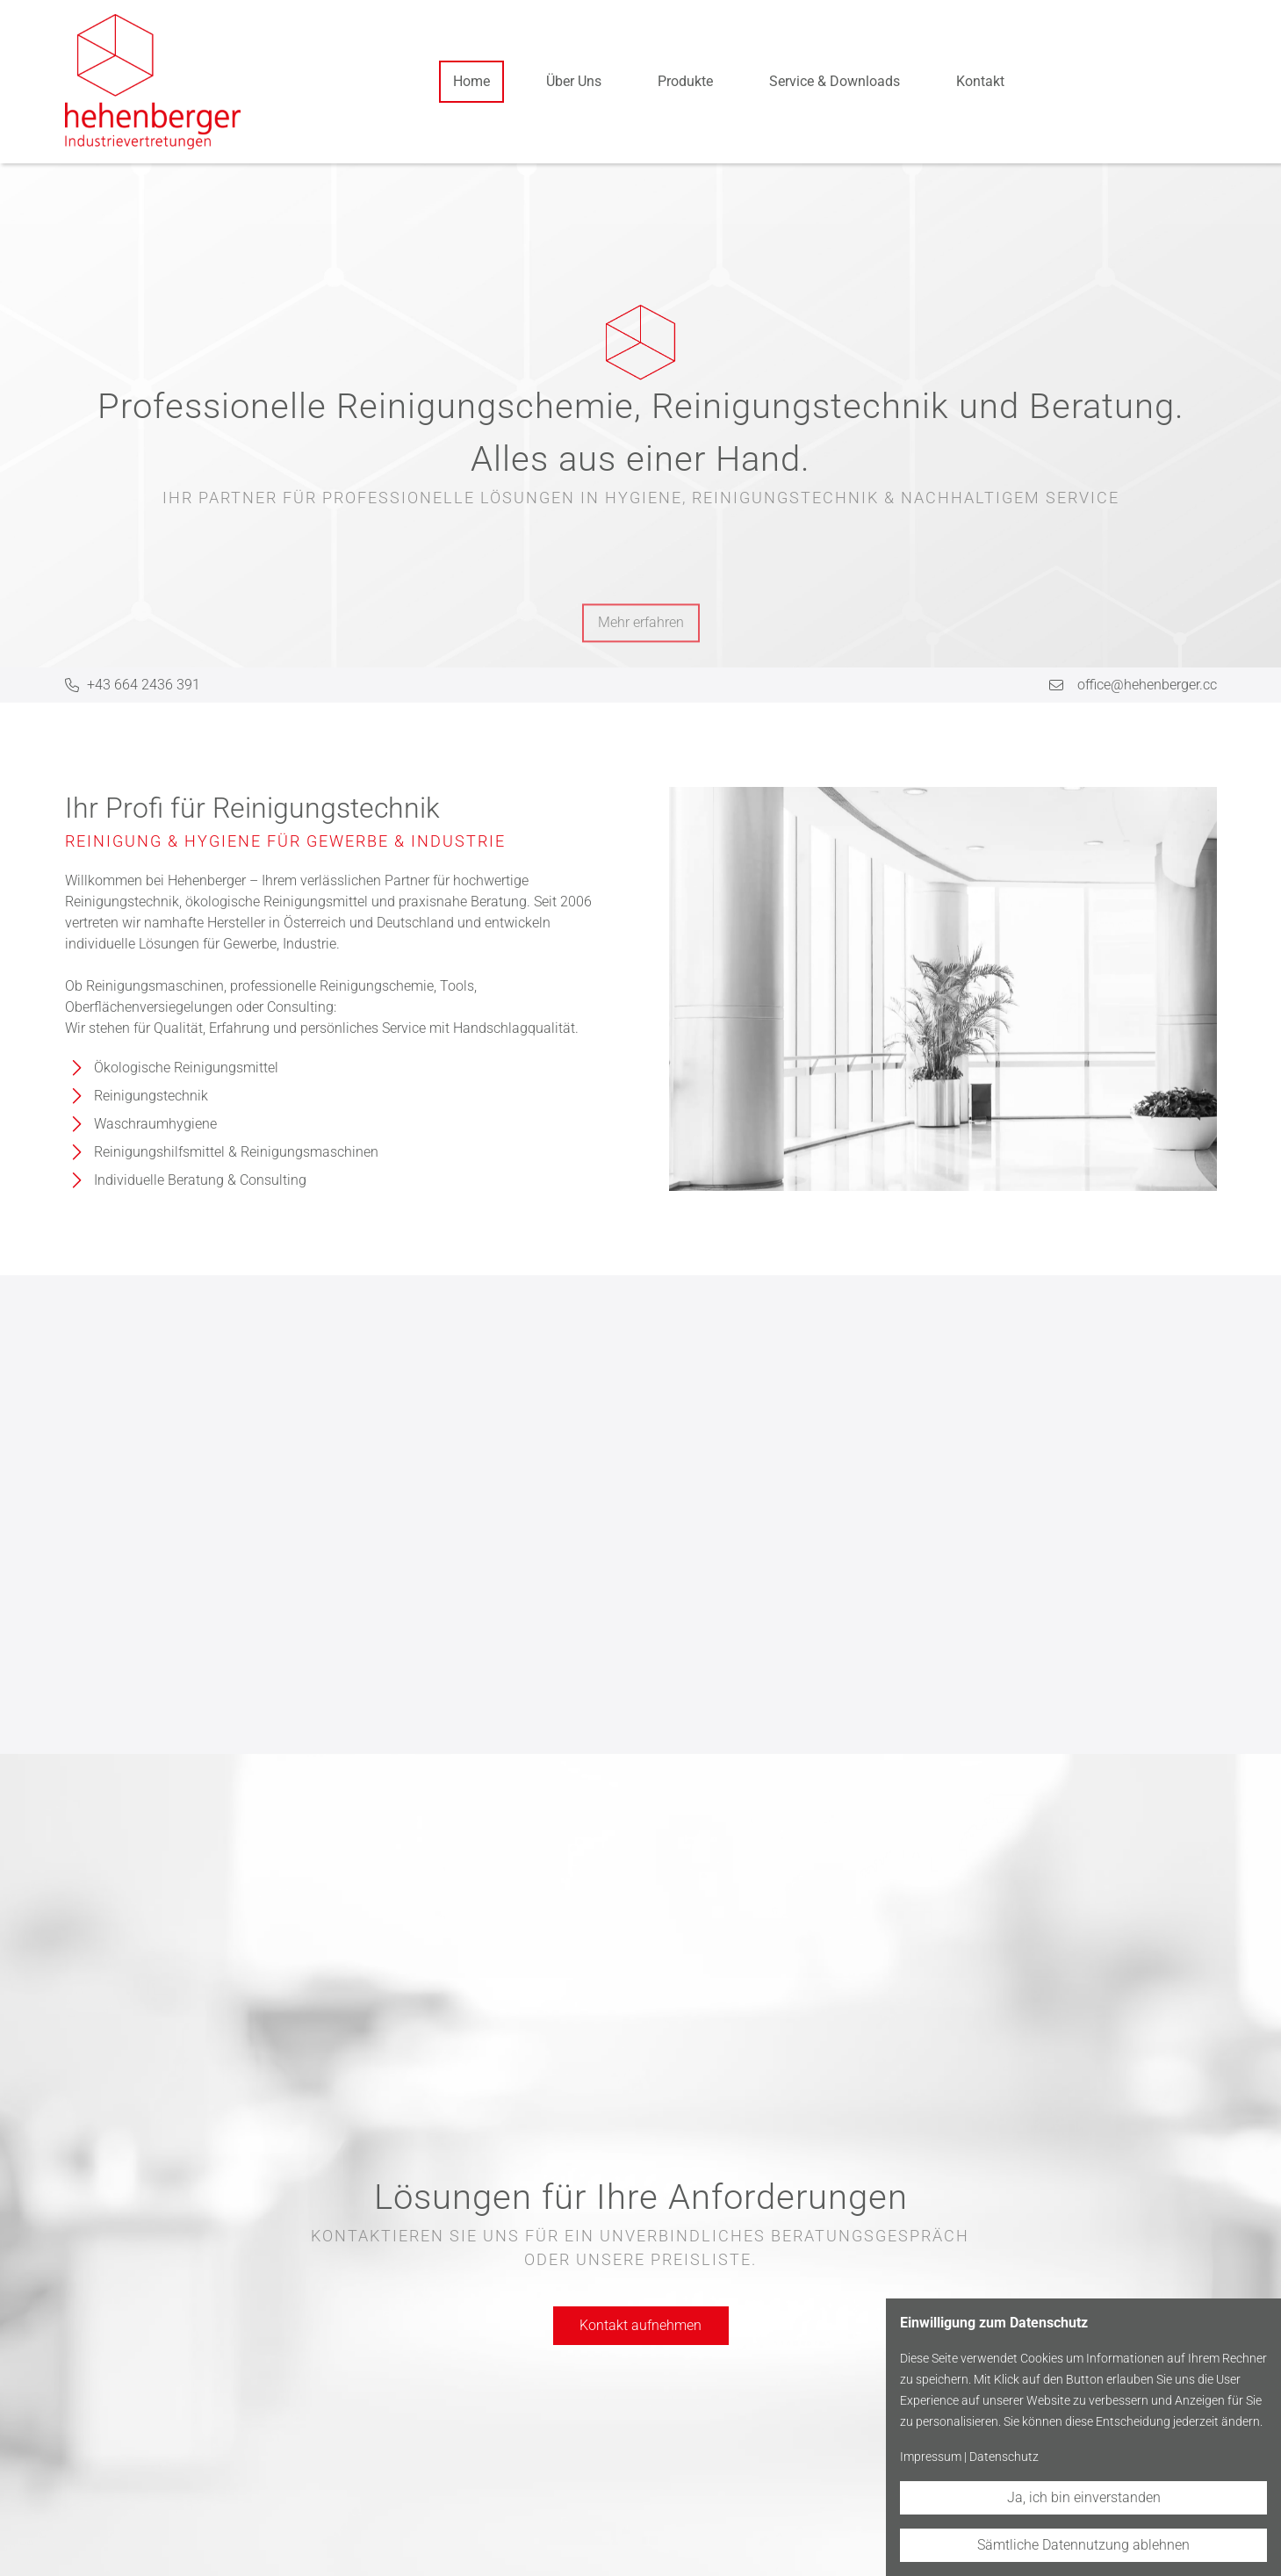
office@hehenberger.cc (1147, 684)
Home (471, 81)
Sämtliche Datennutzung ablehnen (1083, 2544)
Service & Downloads (834, 81)
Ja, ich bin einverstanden (1084, 2497)
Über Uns (573, 81)
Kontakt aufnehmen (640, 2325)
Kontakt (980, 81)
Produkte (685, 81)
